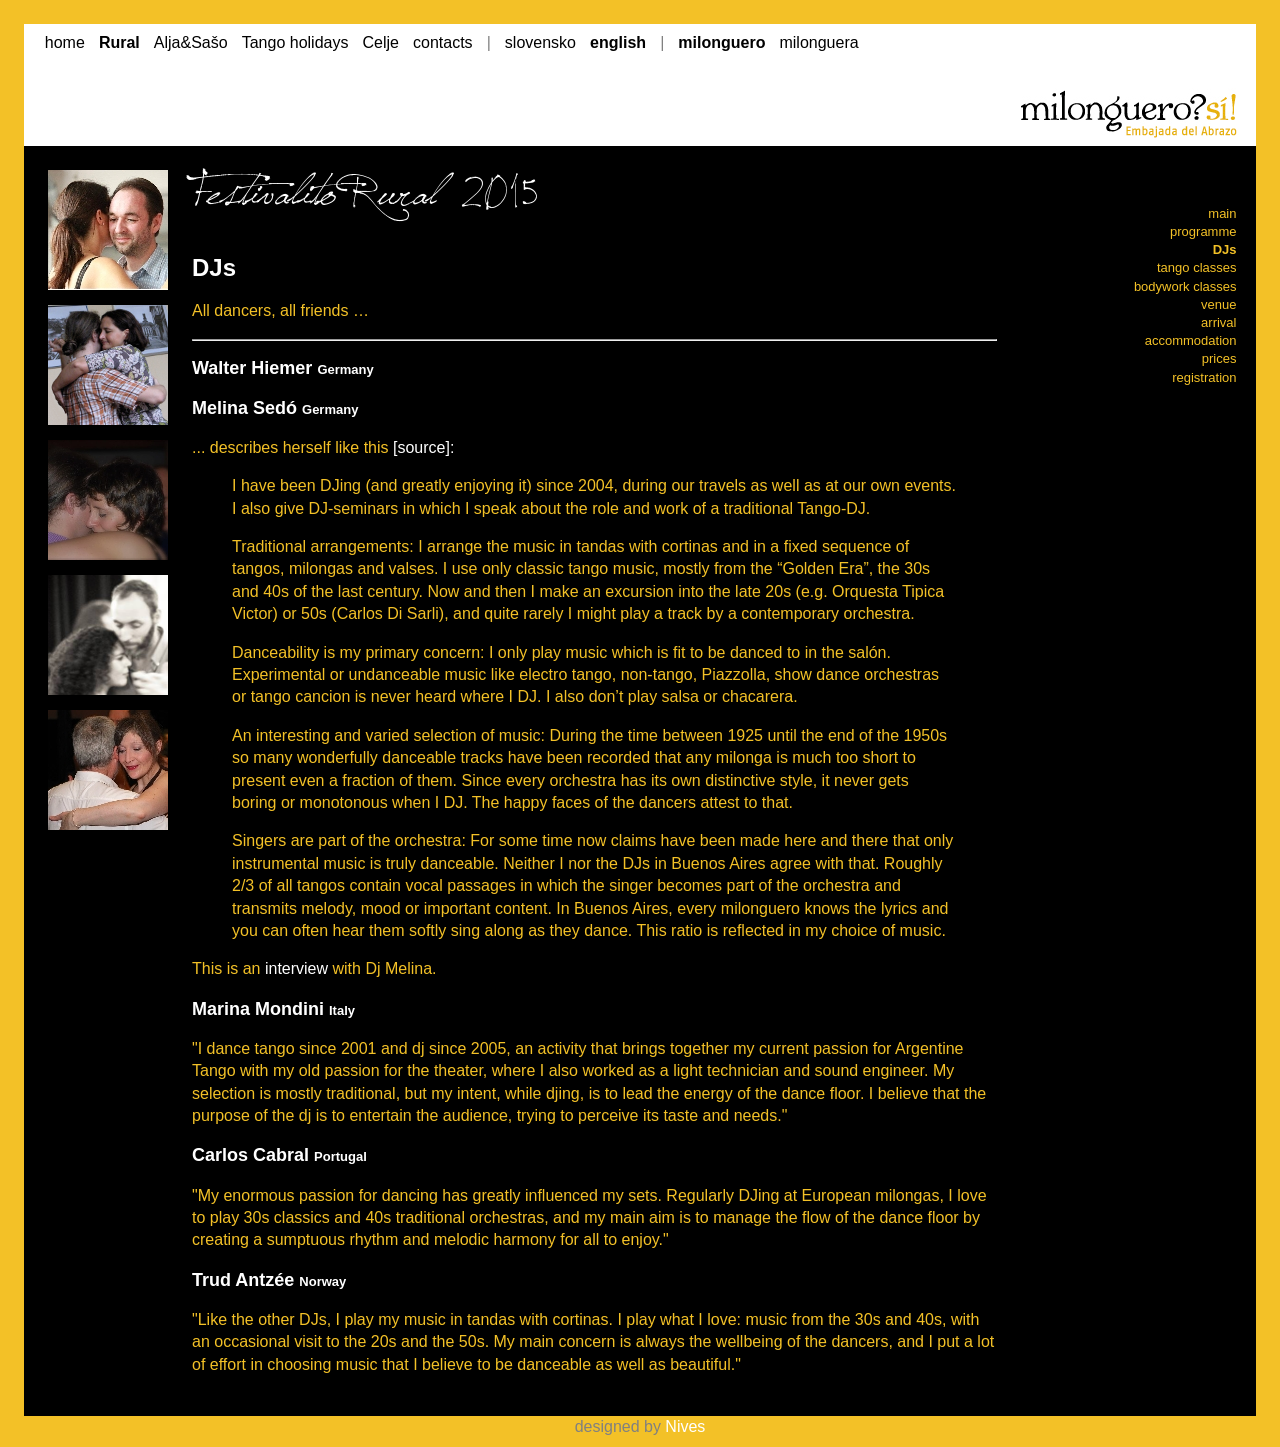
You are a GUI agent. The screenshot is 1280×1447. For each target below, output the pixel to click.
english (618, 42)
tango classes (1197, 267)
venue (1218, 304)
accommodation (1191, 340)
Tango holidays (295, 42)
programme (1203, 231)
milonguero (721, 42)
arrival (1218, 322)
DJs (1225, 249)
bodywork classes (1185, 286)
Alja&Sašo (191, 42)
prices (1219, 358)
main (1222, 213)
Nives (685, 1426)
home (65, 42)
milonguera (818, 42)
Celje (381, 42)
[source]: (423, 447)
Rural (119, 42)
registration (1204, 377)
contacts (443, 42)
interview (296, 968)
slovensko (540, 42)
